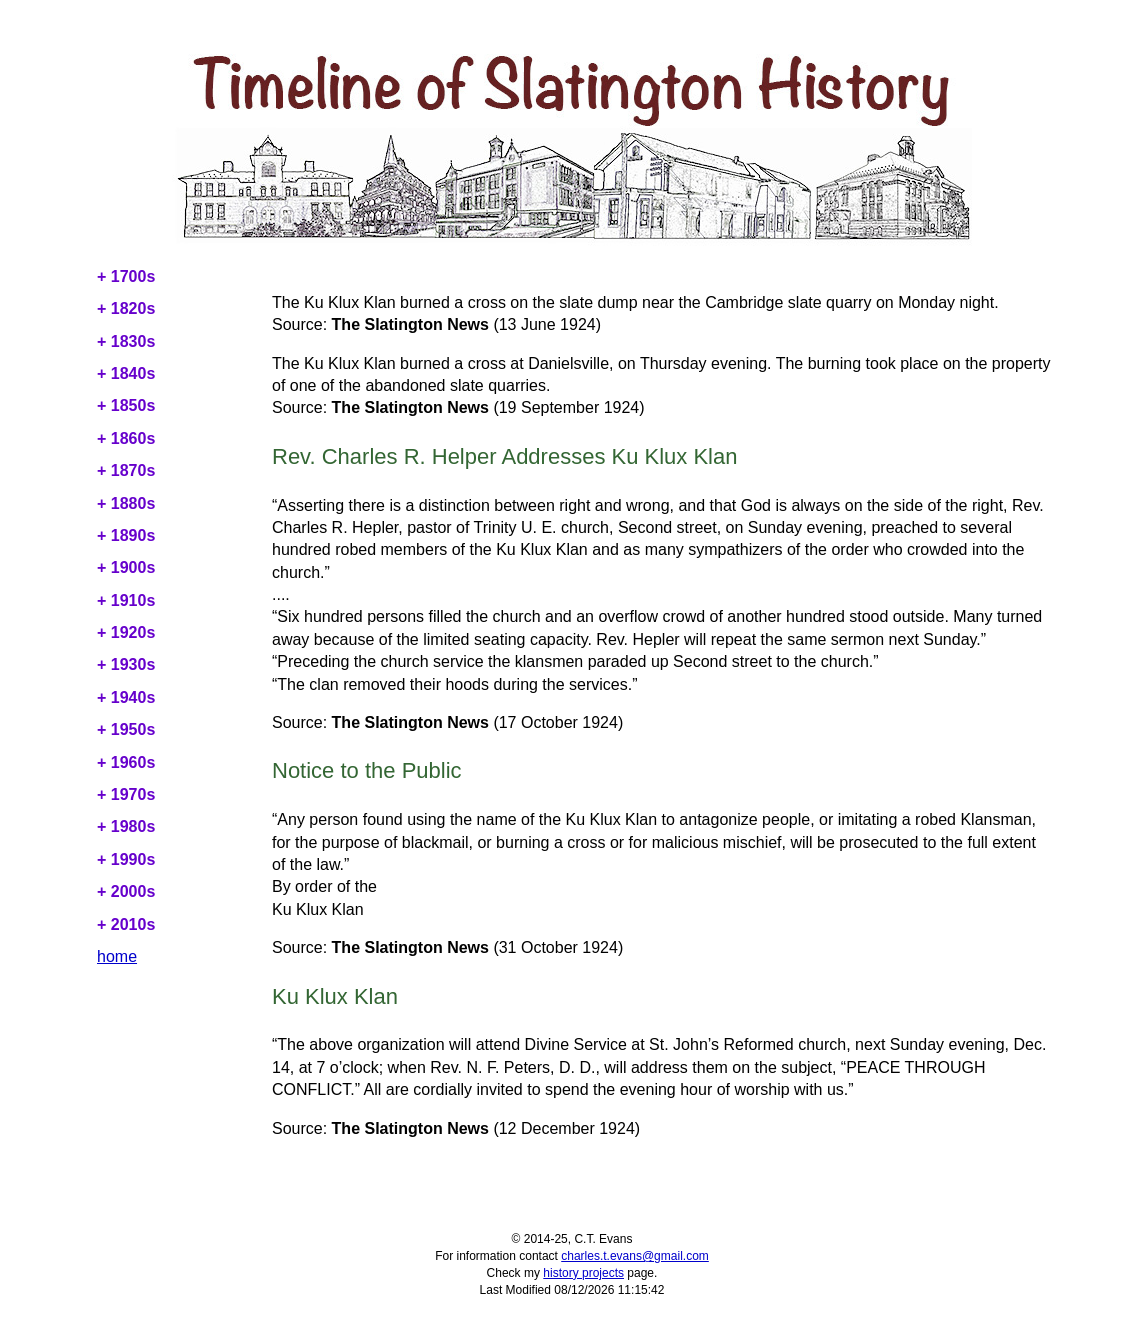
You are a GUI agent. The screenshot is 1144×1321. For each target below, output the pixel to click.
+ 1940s (126, 697)
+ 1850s (126, 405)
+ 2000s (126, 891)
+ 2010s (126, 924)
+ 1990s (126, 859)
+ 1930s (126, 664)
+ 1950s (126, 729)
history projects (583, 1273)
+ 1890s (126, 535)
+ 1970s (126, 794)
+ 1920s (126, 632)
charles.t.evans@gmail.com (635, 1256)
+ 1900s (126, 567)
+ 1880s (126, 503)
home (117, 956)
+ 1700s (126, 276)
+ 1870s (126, 470)
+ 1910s (126, 600)
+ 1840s (126, 373)
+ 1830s (126, 341)
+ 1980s (126, 826)
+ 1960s (126, 762)
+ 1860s (126, 438)
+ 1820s (126, 308)
